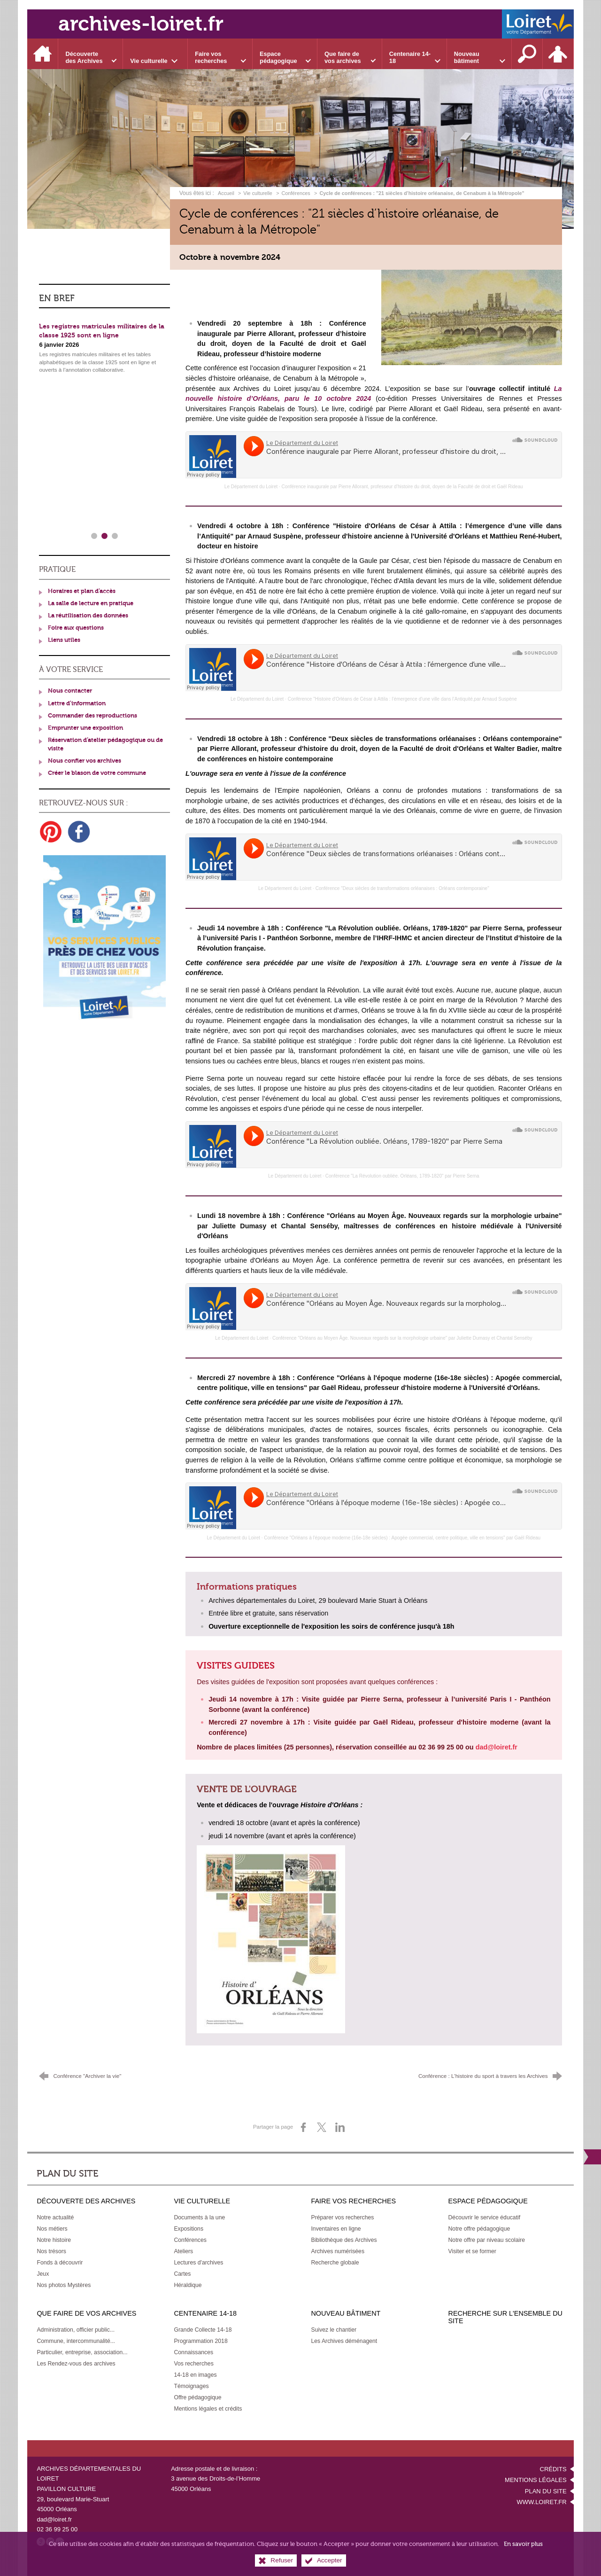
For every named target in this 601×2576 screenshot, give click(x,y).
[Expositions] (188, 2228)
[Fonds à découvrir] (60, 2262)
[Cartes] (182, 2274)
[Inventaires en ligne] (336, 2228)
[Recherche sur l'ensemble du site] (527, 54)
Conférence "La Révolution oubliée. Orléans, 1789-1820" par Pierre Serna (402, 1176)
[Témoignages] (191, 2386)
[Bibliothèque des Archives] (344, 2240)
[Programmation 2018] (200, 2341)
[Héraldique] (187, 2285)
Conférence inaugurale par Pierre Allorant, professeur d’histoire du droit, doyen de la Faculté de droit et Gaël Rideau (402, 486)
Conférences (296, 193)
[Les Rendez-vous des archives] (76, 2363)
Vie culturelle (257, 193)
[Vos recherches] (193, 2363)
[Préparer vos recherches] (342, 2217)
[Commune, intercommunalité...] (76, 2341)
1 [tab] (94, 536)
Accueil (227, 193)
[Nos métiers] (52, 2228)
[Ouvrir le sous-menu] (90, 54)
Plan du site (546, 2491)
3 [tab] (115, 536)
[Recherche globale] (335, 2262)
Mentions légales (535, 2479)
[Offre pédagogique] (197, 2397)
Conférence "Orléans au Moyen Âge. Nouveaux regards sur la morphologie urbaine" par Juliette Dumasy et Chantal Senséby (402, 1338)
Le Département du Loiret (250, 486)
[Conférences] (190, 2240)
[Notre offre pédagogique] (479, 2228)
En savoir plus (523, 2543)
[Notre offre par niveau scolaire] (486, 2240)
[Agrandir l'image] (471, 316)
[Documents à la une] (199, 2217)
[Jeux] (43, 2274)
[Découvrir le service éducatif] (484, 2217)
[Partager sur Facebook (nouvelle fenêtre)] (303, 2127)
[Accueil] (42, 54)
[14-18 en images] (195, 2375)
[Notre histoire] (54, 2240)
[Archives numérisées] (337, 2251)
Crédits (553, 2469)
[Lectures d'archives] (198, 2262)
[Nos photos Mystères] (64, 2285)
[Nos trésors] (51, 2251)
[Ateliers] (183, 2251)
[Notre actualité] (55, 2217)
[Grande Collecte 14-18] (202, 2329)
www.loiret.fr (541, 2502)
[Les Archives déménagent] (344, 2341)
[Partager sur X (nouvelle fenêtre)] (322, 2127)
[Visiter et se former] (472, 2251)
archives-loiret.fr (140, 24)
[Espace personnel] (558, 54)
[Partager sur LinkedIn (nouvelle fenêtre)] (340, 2127)
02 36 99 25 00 (57, 2529)
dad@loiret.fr (54, 2519)
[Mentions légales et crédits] (208, 2408)
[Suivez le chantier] (333, 2329)
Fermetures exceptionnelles (81, 467)
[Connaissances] (193, 2352)
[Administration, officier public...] (76, 2329)
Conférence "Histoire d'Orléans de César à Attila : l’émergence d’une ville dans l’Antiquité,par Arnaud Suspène (402, 699)
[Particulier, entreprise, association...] (82, 2352)
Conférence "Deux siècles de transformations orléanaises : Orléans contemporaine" (402, 888)
